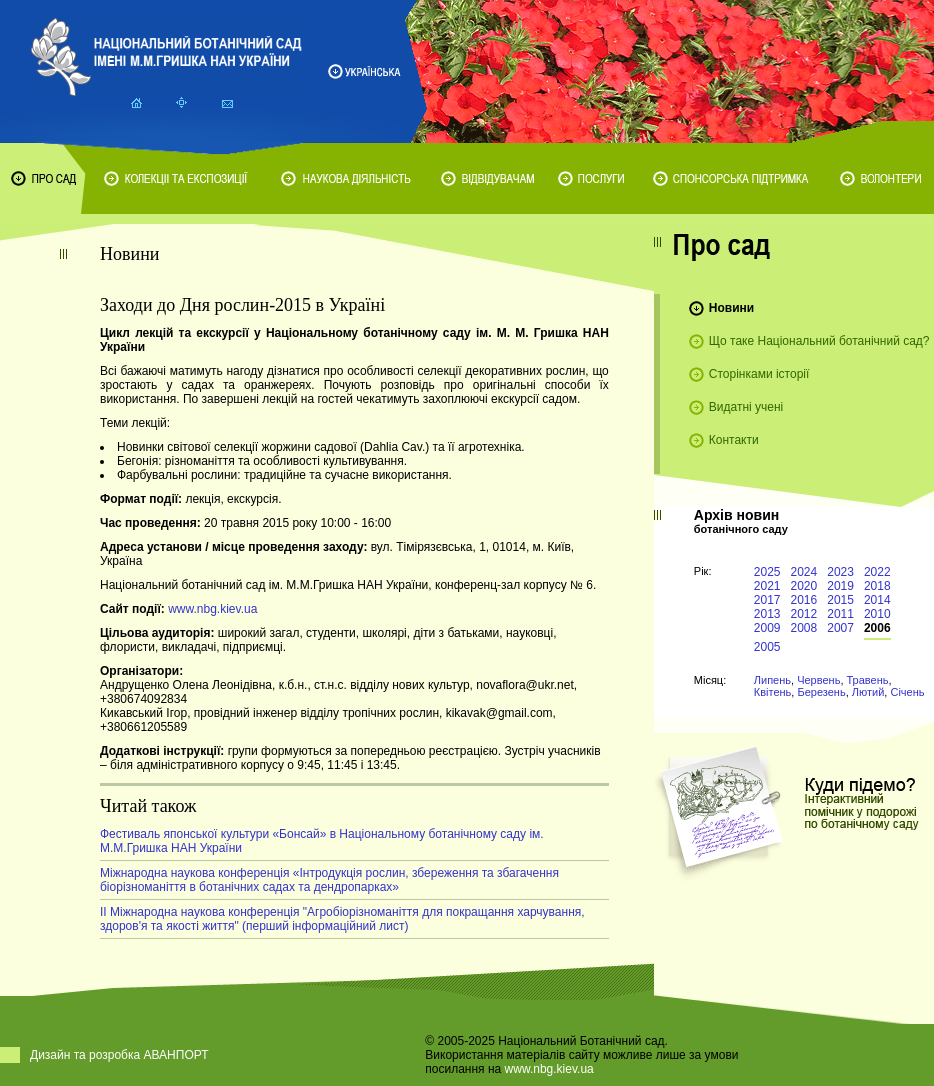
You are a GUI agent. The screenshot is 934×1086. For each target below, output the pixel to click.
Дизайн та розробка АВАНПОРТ (119, 1055)
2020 (804, 586)
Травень (868, 680)
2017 (767, 600)
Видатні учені (746, 407)
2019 (840, 586)
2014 (877, 600)
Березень (821, 692)
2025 (767, 572)
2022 (877, 572)
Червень (818, 680)
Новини (731, 308)
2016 (804, 600)
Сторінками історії (759, 374)
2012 (804, 614)
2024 (804, 572)
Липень (772, 680)
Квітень (773, 692)
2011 (840, 614)
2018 (877, 586)
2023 (840, 572)
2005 (767, 647)
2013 (767, 614)
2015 (840, 600)
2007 (840, 628)
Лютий (868, 692)
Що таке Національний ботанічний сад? (819, 341)
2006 (877, 628)
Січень (907, 692)
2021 (767, 586)
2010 (877, 614)
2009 (767, 628)
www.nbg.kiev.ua (212, 609)
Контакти (734, 440)
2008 (804, 628)
